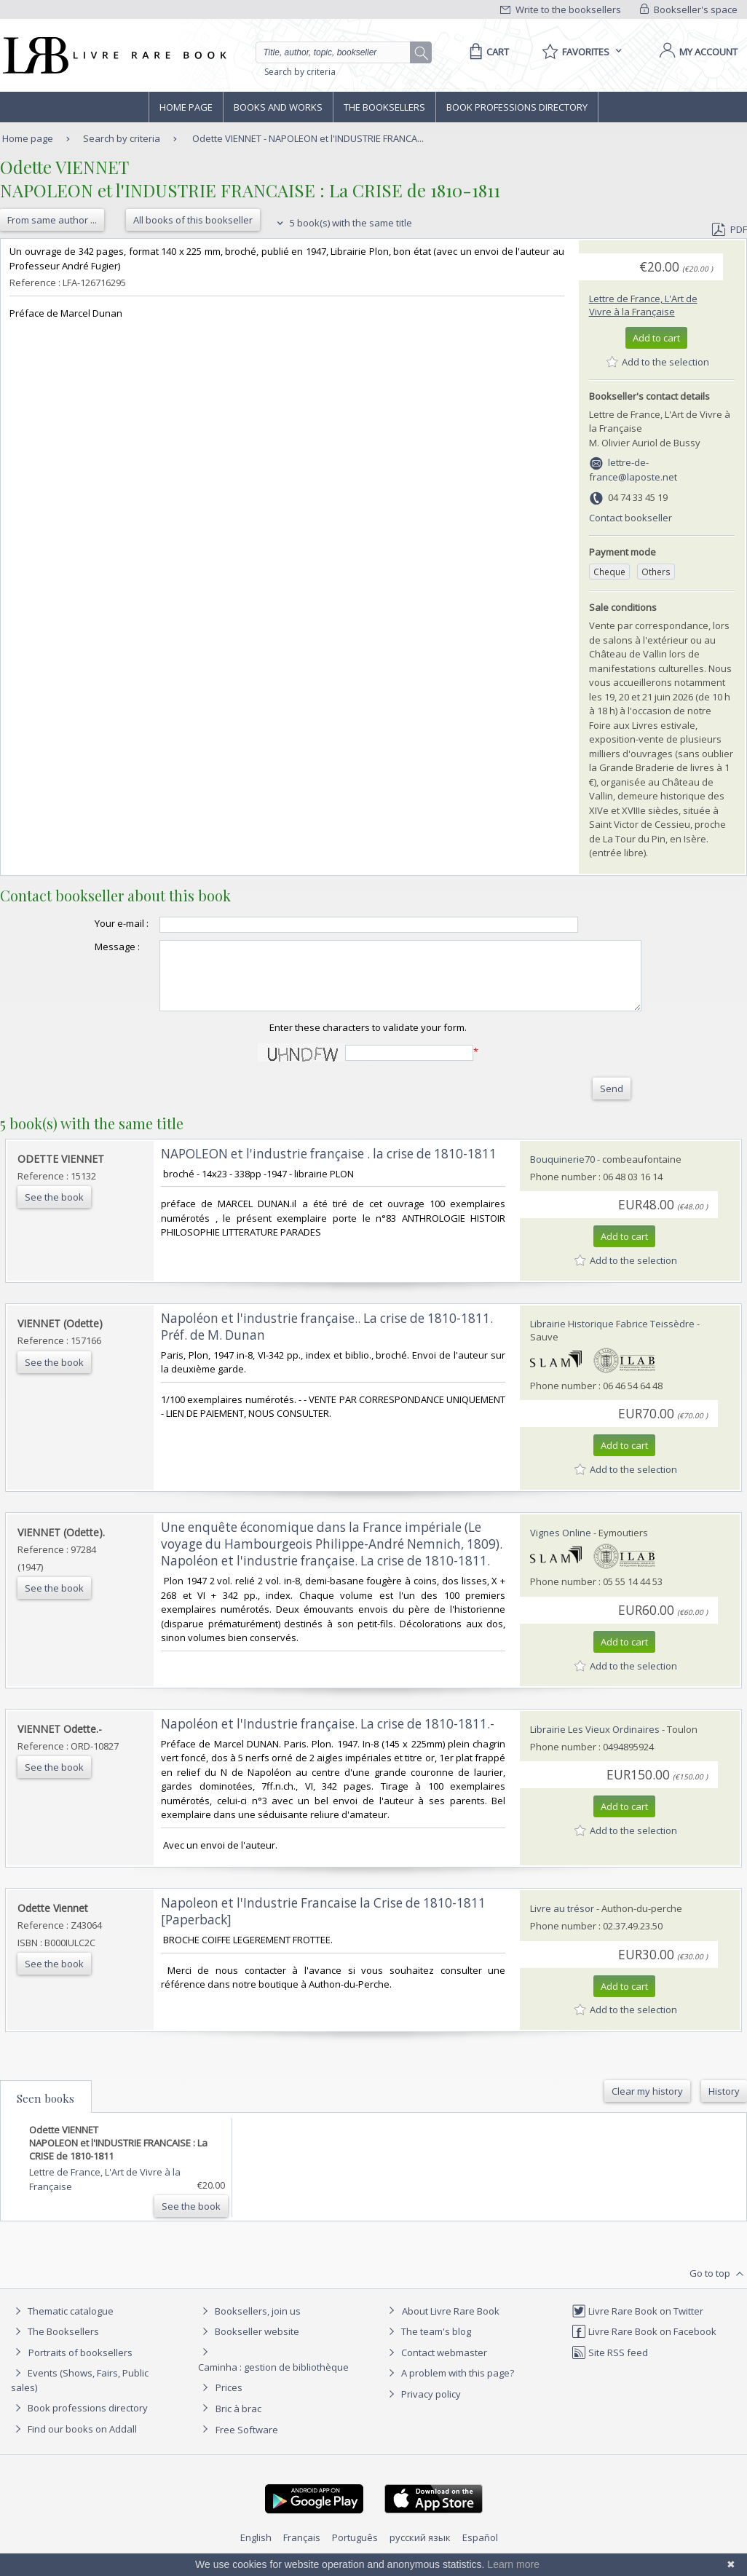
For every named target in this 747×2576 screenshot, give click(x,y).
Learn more (513, 2564)
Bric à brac (238, 2421)
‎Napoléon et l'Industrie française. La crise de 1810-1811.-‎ (327, 1736)
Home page (186, 107)
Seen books (45, 2111)
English (256, 2550)
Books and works (278, 107)
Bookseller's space (689, 9)
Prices (229, 2400)
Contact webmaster (435, 2365)
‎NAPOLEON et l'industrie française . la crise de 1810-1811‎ (329, 1166)
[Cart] (487, 52)
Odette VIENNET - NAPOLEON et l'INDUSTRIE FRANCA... (308, 138)
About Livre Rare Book (450, 2324)
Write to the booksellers (560, 9)
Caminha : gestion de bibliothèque (273, 2380)
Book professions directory (517, 107)
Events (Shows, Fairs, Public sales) (80, 2393)
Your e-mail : (92, 923)
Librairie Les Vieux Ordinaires (595, 1742)
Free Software (247, 2442)
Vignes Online (560, 1545)
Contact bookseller (630, 517)
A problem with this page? (449, 2386)
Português (355, 2550)
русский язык (420, 2550)
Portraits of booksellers (80, 2365)
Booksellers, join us (249, 2324)
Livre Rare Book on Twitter (637, 2324)
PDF (729, 229)
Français (301, 2550)
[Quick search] (339, 52)
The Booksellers (384, 107)
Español (480, 2550)
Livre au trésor (562, 1921)
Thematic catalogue (62, 2324)
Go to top (718, 2287)
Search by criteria (300, 72)
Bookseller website (248, 2344)
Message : (88, 946)
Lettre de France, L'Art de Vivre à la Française (643, 305)
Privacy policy (422, 2407)
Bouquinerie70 (562, 1172)
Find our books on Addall (74, 2442)
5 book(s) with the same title (342, 222)
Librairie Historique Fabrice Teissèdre (612, 1336)
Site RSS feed (610, 2365)
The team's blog (427, 2344)
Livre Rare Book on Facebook (644, 2344)
